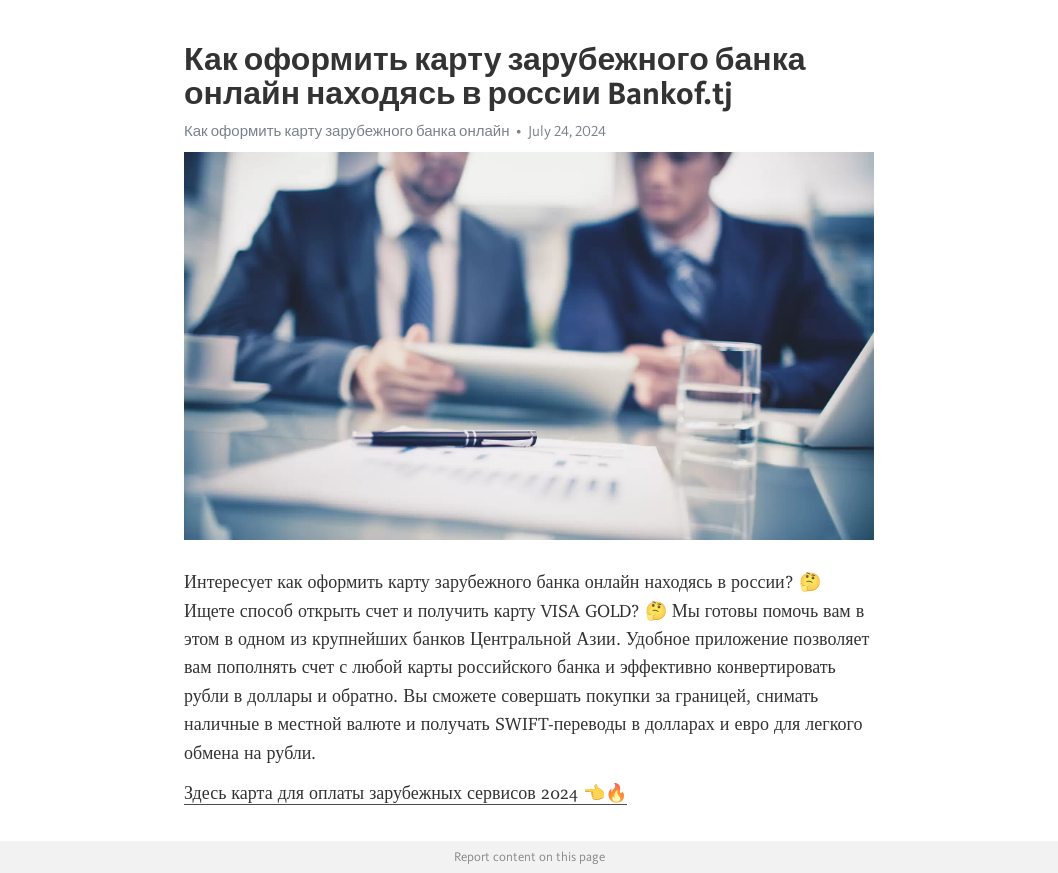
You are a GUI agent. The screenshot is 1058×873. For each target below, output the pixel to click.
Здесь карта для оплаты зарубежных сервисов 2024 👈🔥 (405, 793)
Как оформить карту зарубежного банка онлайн (346, 131)
